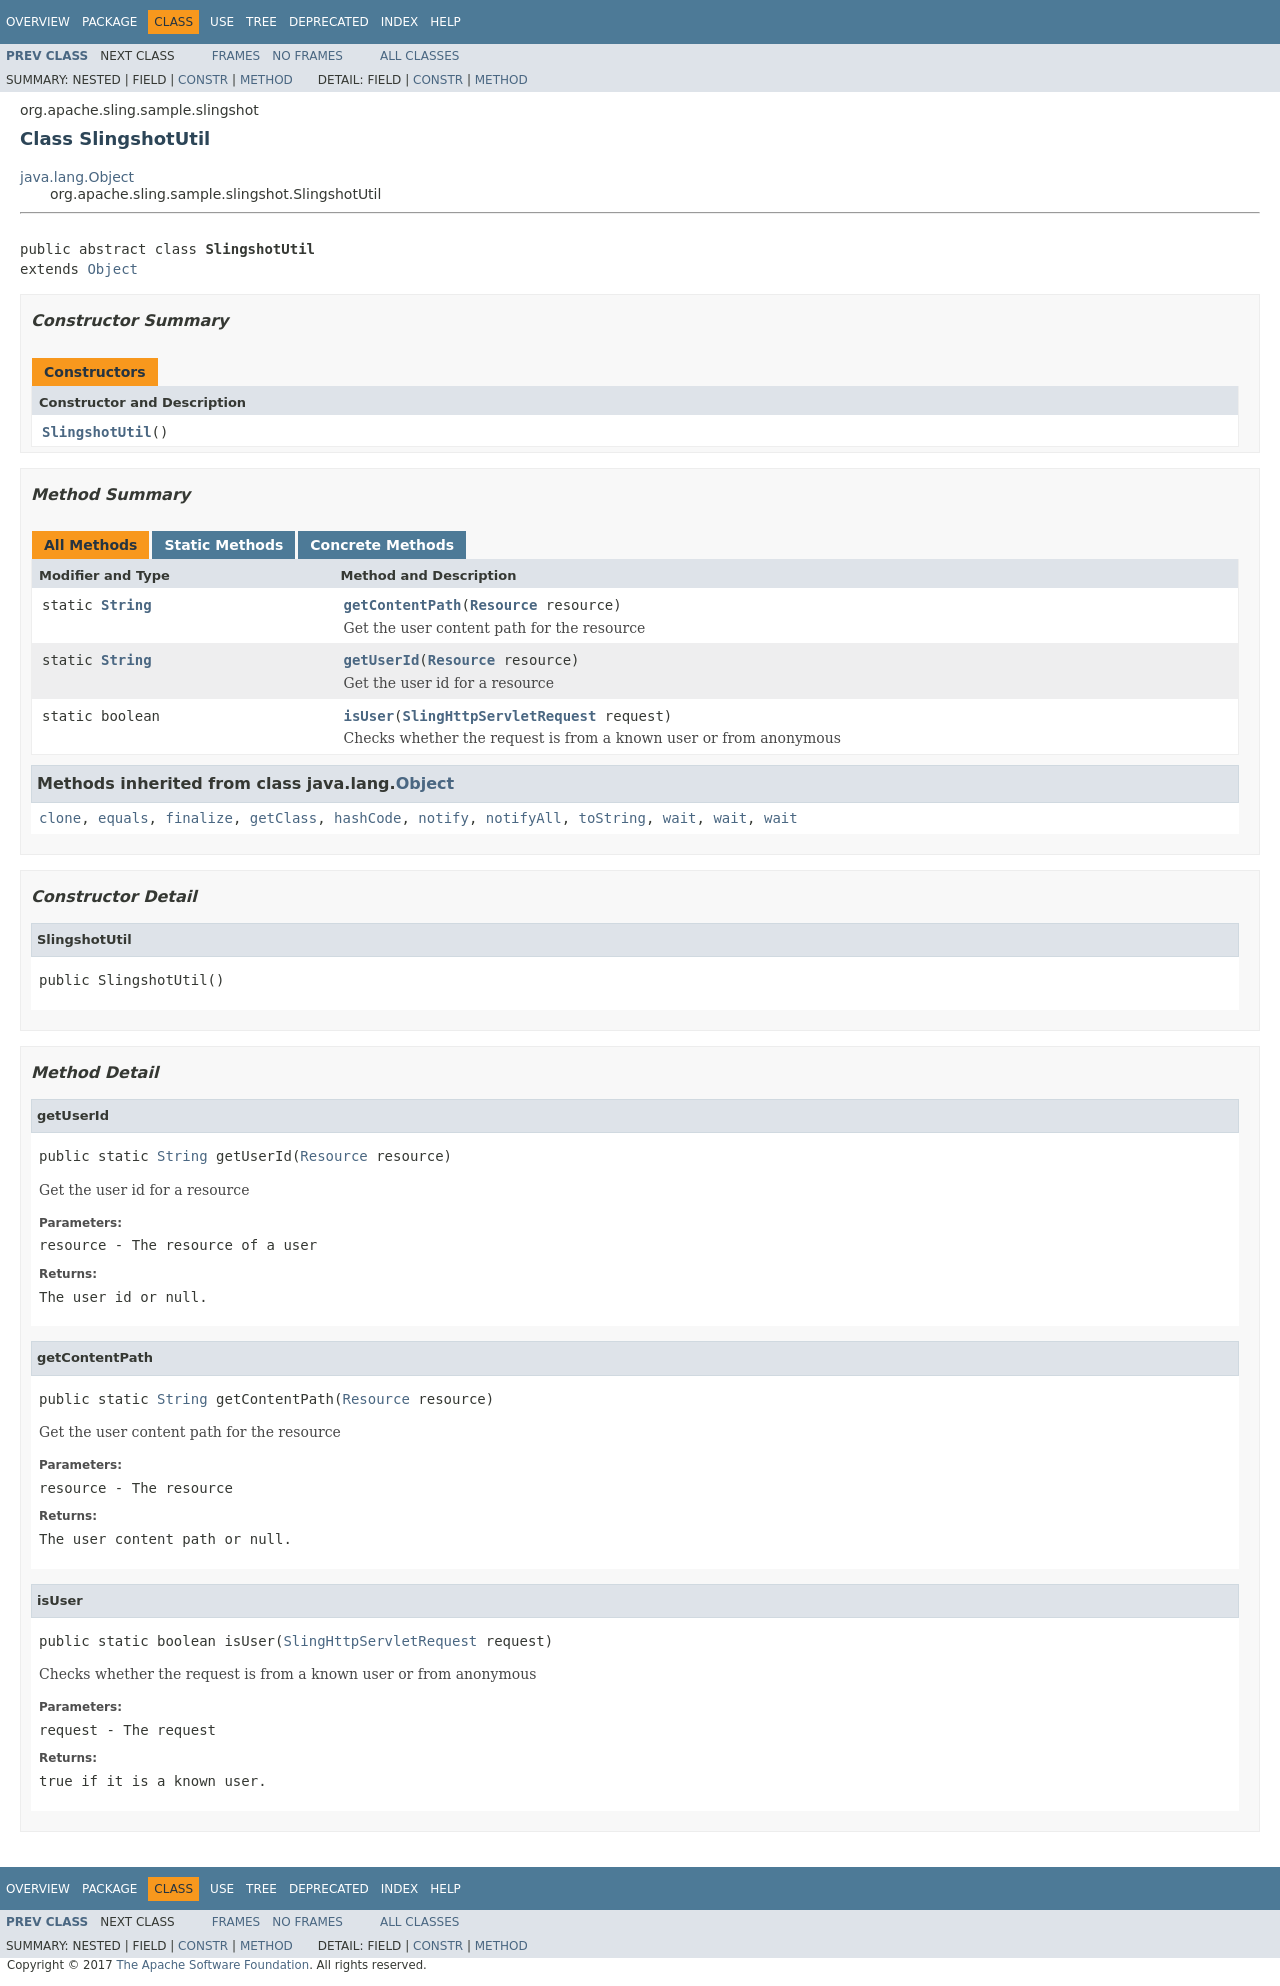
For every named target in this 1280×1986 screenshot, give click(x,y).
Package (109, 22)
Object (112, 269)
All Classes (419, 56)
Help (445, 22)
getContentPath (403, 605)
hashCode (367, 818)
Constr (203, 80)
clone (60, 818)
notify (443, 818)
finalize (198, 818)
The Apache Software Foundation (212, 1965)
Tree (261, 22)
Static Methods (223, 545)
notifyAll (524, 818)
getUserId (382, 660)
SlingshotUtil (97, 432)
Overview (38, 22)
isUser (369, 716)
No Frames (307, 56)
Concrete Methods (382, 545)
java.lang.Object (77, 177)
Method (266, 80)
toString (612, 818)
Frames (236, 56)
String (126, 605)
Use (222, 22)
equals (123, 818)
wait (680, 818)
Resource (503, 605)
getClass (283, 818)
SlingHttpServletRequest (500, 716)
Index (400, 22)
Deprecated (329, 22)
